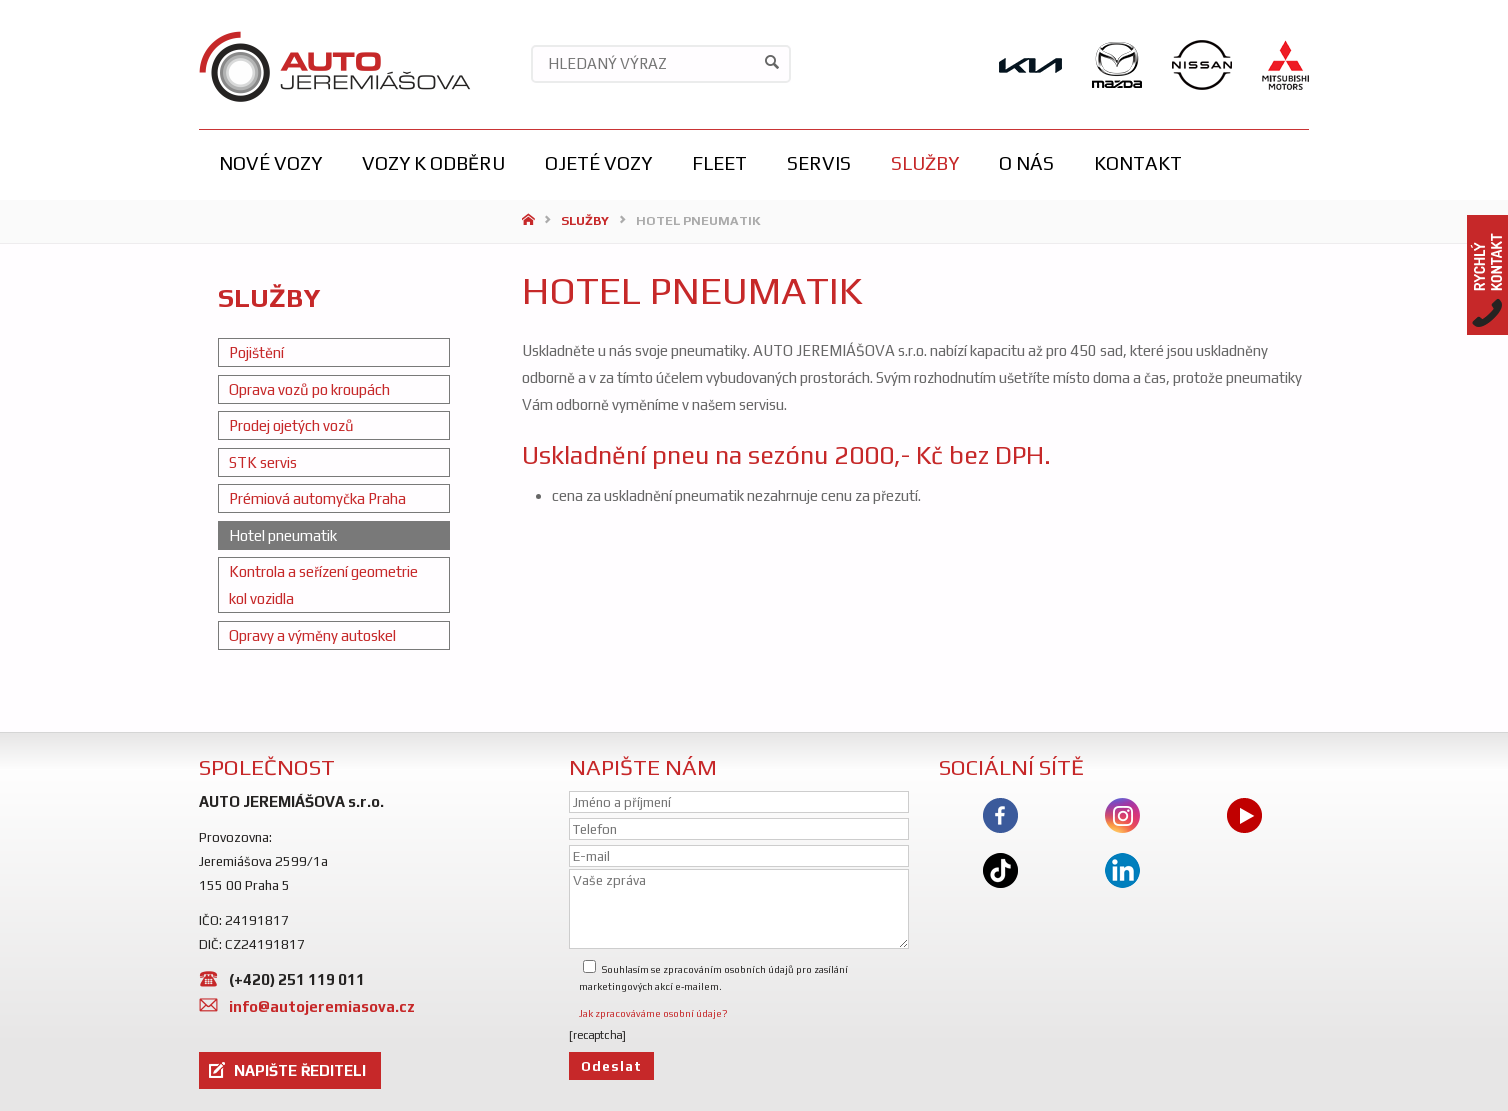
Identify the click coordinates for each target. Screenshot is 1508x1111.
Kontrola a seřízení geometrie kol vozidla (323, 585)
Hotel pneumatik (283, 535)
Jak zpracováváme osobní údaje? (653, 1013)
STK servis (263, 462)
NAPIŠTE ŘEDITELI (300, 1070)
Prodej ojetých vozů (291, 425)
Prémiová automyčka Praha (317, 498)
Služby (585, 220)
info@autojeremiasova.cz (322, 1006)
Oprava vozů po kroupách (309, 389)
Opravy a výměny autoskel (312, 635)
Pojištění (256, 352)
